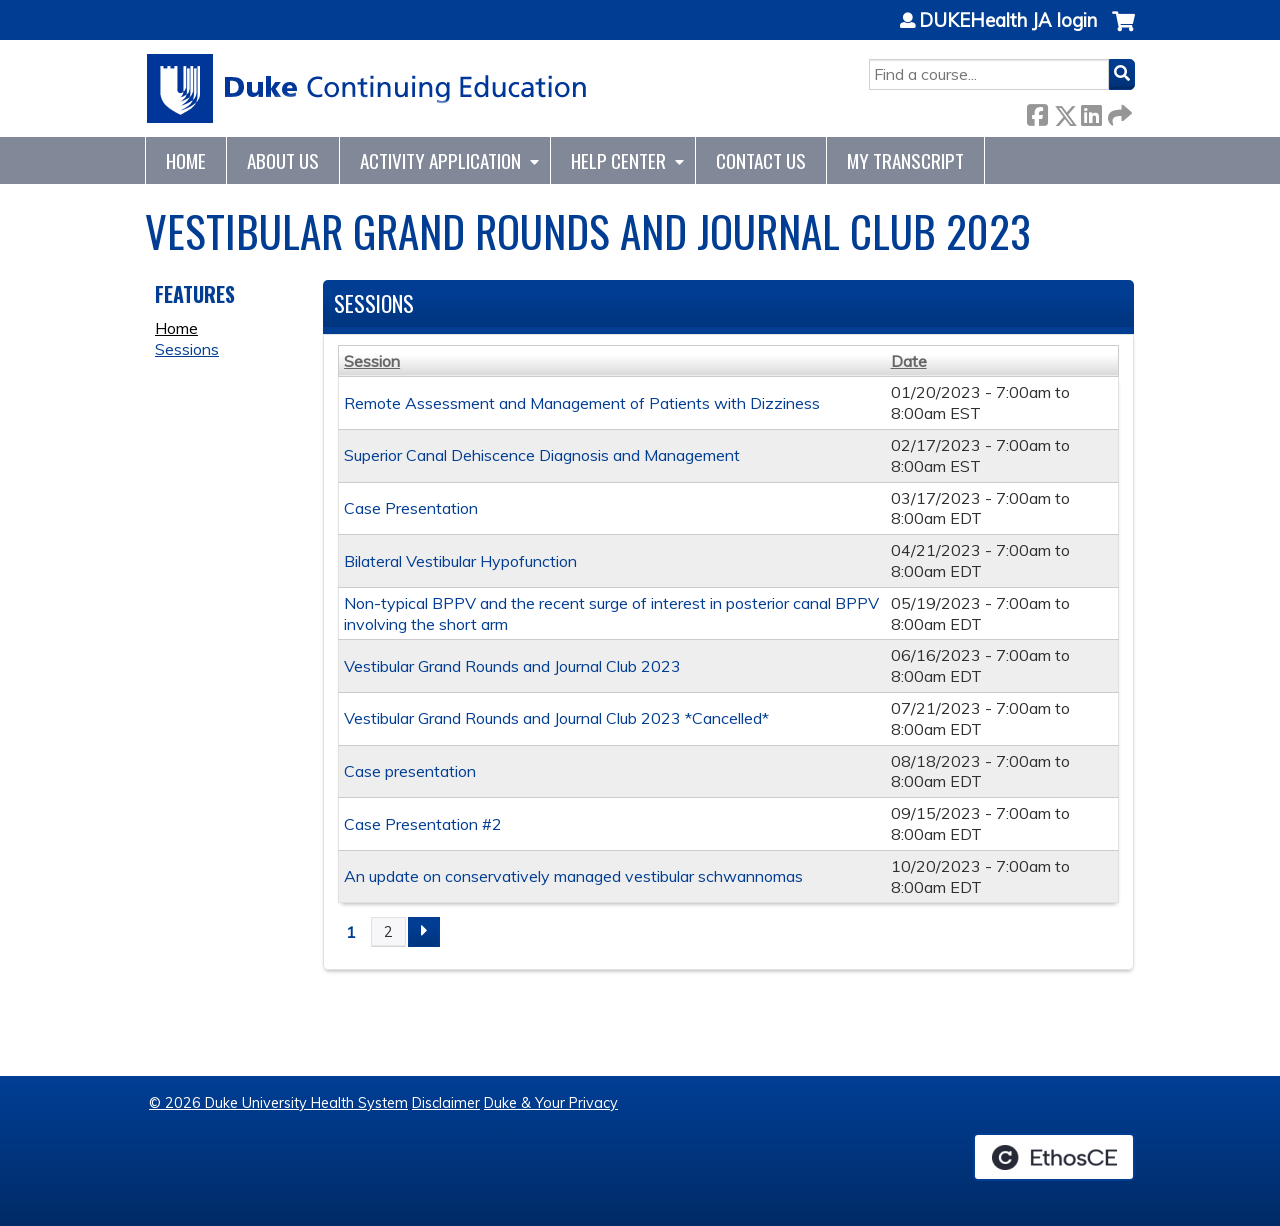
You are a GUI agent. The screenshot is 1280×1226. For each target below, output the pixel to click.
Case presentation (410, 771)
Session (372, 361)
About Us (283, 160)
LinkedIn (1091, 111)
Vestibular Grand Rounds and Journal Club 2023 (512, 666)
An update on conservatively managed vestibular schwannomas (573, 876)
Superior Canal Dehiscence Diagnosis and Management (542, 455)
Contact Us (761, 160)
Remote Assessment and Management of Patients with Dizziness (582, 403)
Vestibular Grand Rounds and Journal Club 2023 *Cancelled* (556, 718)
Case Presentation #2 (423, 824)
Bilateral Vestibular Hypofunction (460, 561)
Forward (1118, 111)
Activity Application (440, 160)
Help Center (618, 160)
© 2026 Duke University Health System (278, 1103)
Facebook (1037, 111)
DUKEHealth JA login (1008, 21)
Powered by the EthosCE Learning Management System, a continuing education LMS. (1054, 1157)
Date (909, 361)
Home (186, 160)
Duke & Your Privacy (551, 1103)
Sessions (187, 349)
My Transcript (905, 160)
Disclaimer (446, 1103)
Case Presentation (411, 508)
